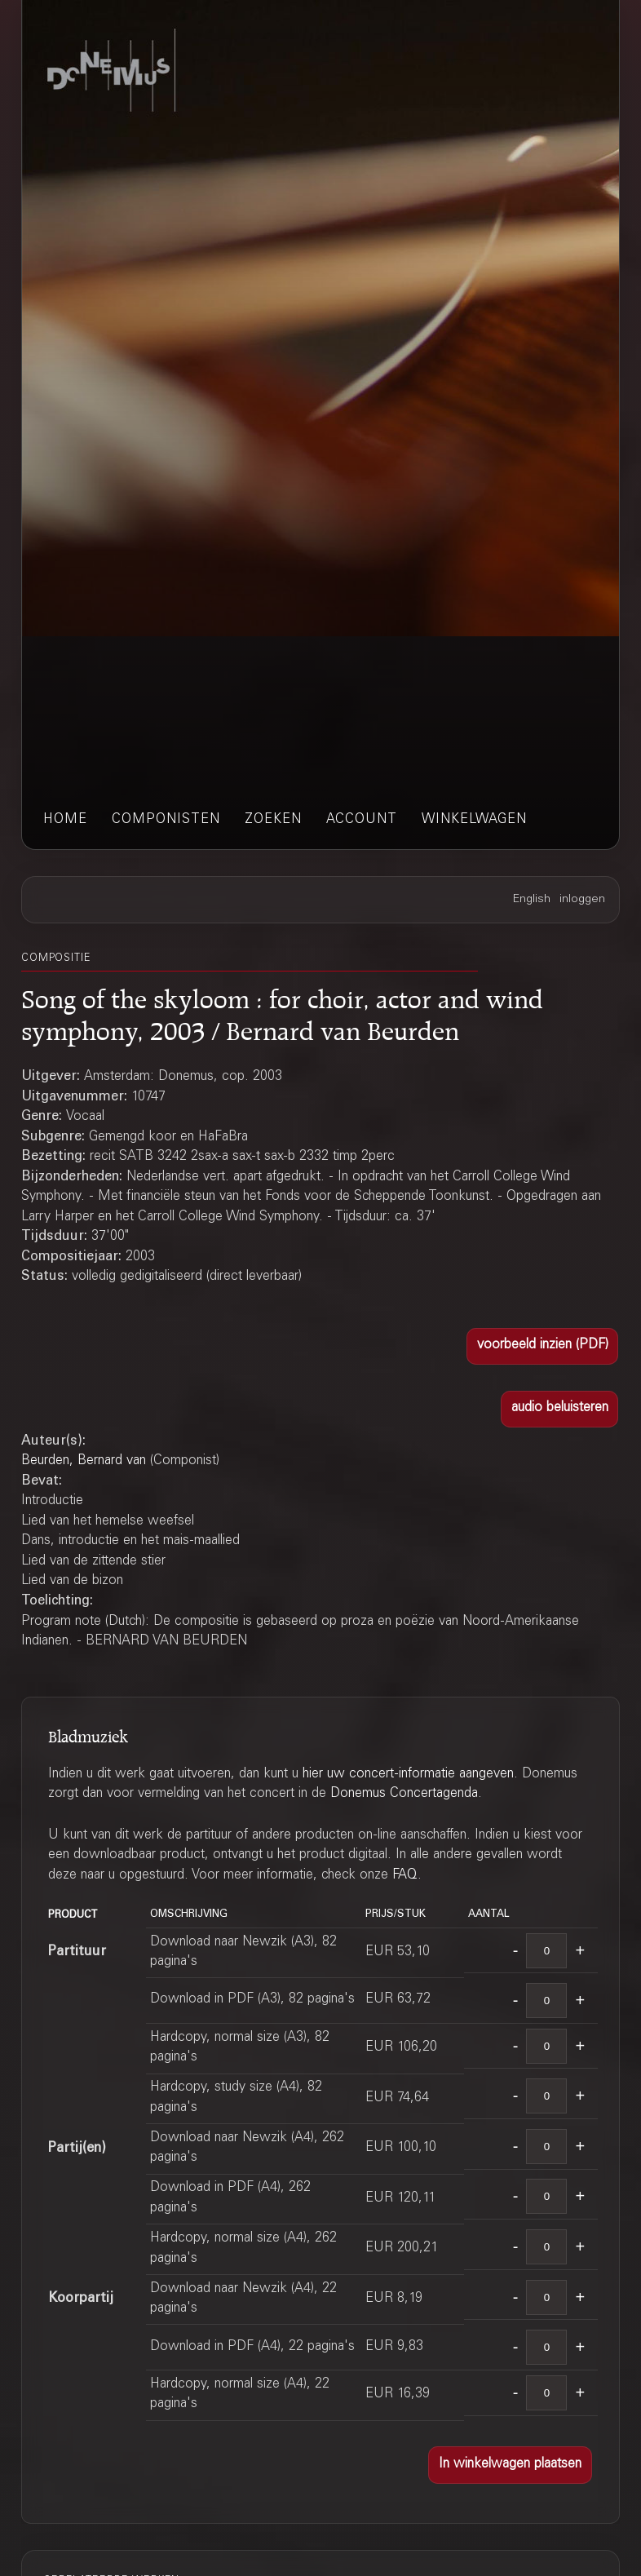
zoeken (273, 820)
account (361, 820)
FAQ (405, 1876)
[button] (542, 1346)
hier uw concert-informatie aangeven (408, 1775)
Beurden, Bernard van (83, 1461)
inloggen (582, 899)
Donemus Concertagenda (404, 1794)
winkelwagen (474, 820)
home (65, 820)
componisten (166, 820)
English (531, 899)
